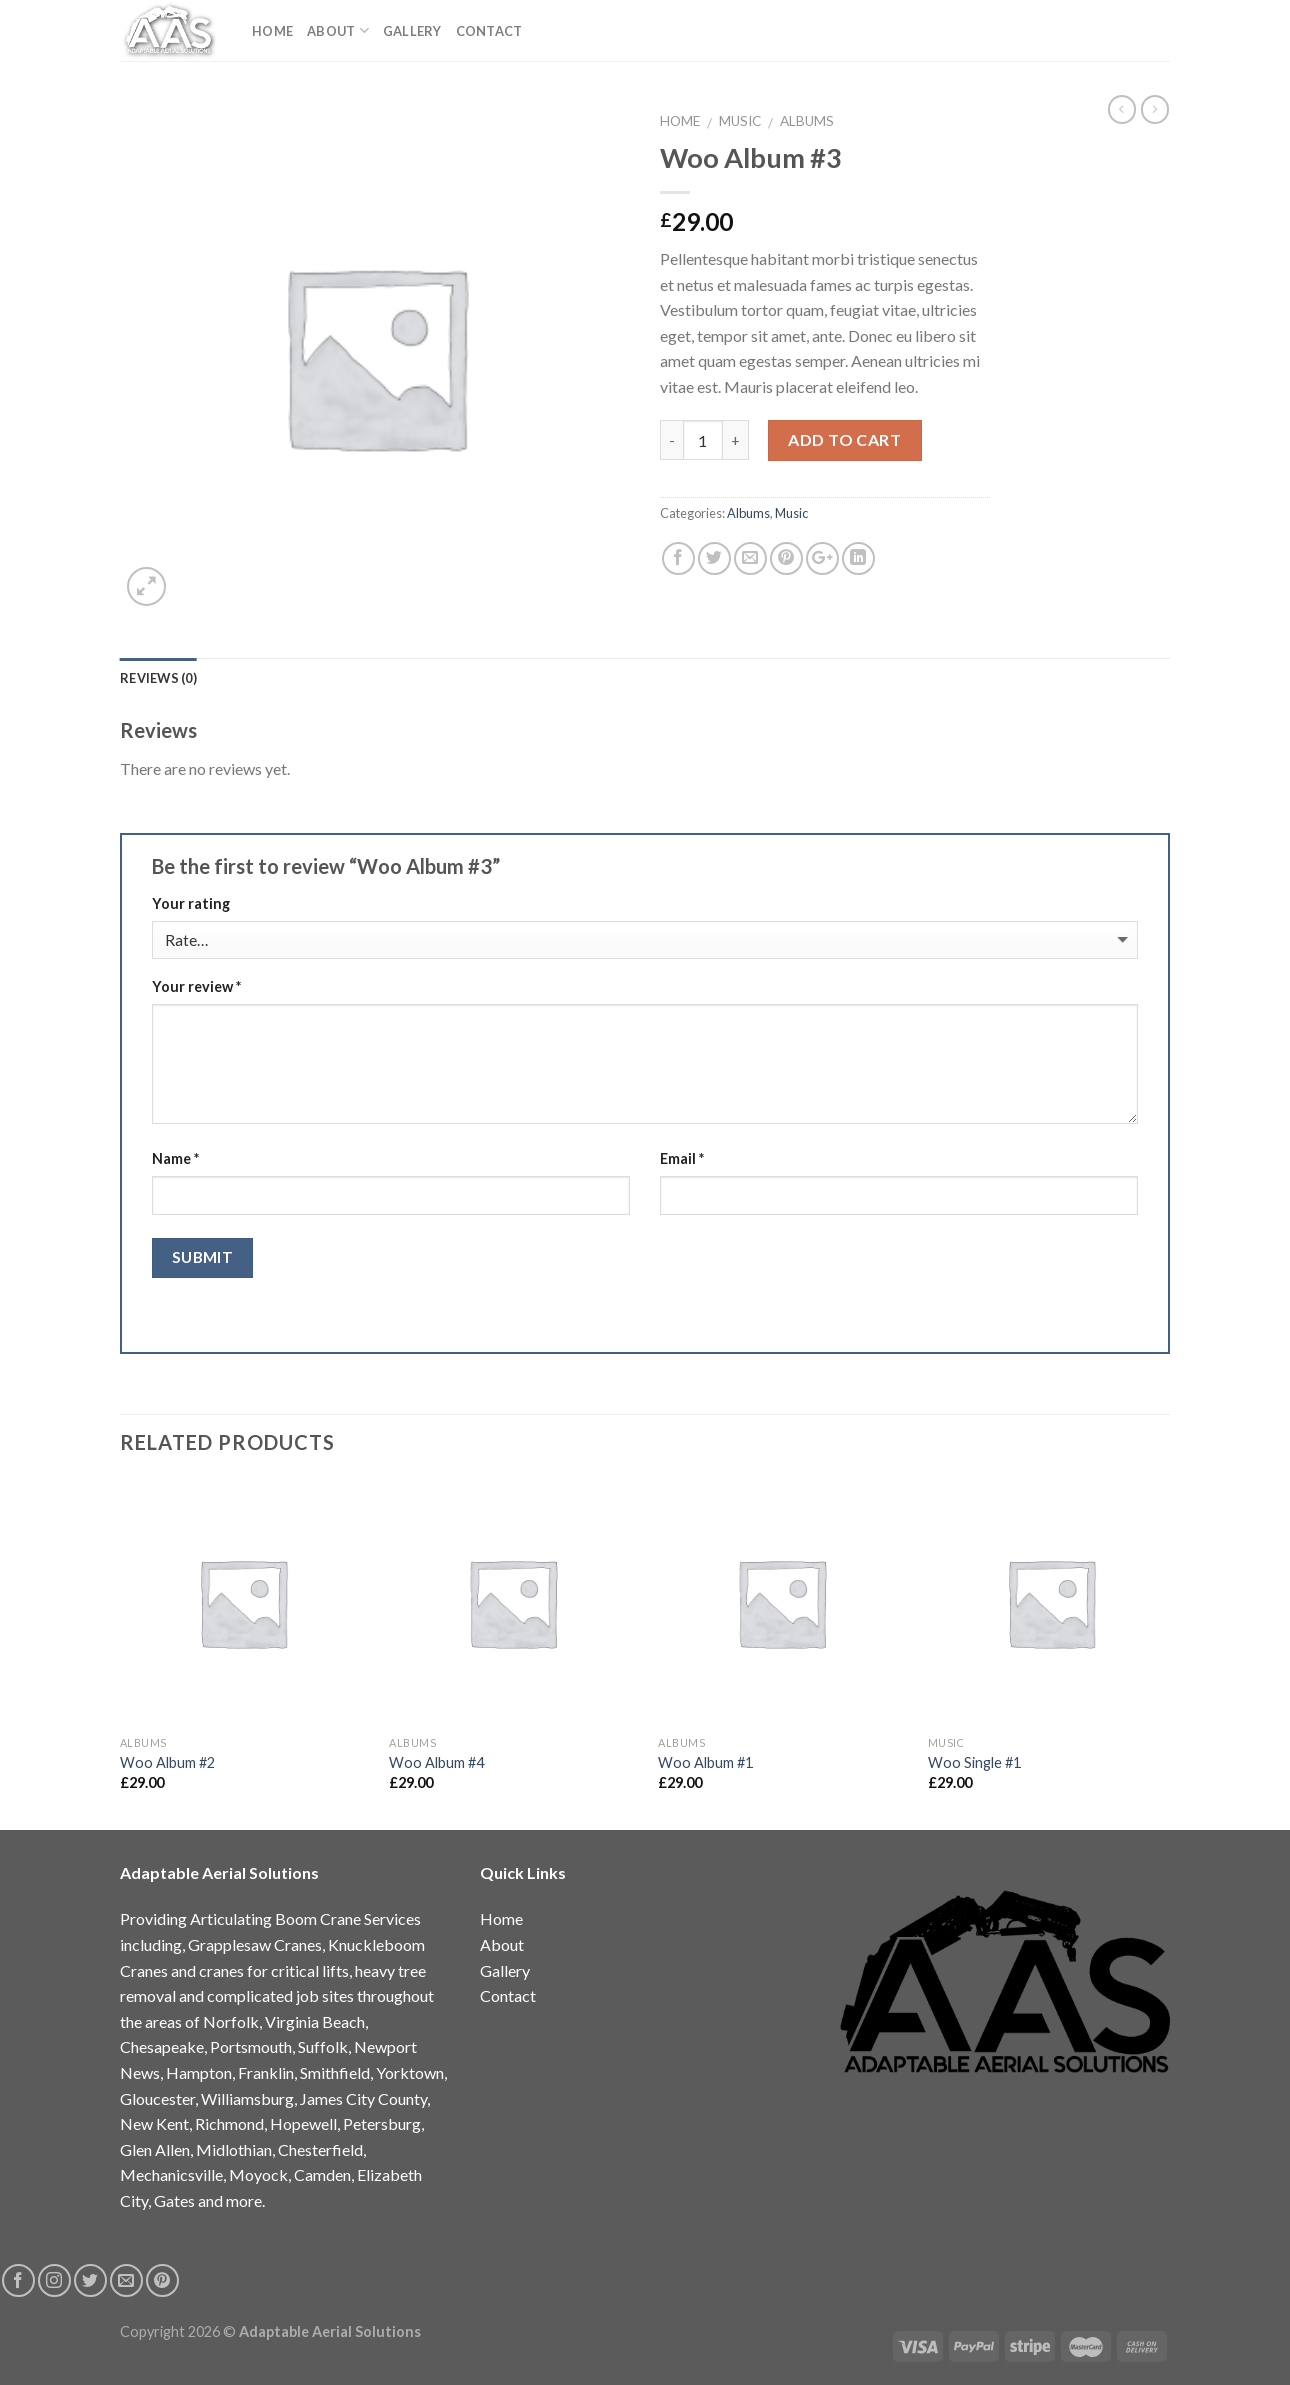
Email (682, 1158)
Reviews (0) (158, 678)
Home (272, 31)
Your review (196, 986)
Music (740, 121)
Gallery (412, 31)
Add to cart (844, 439)
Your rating (191, 903)
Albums (807, 121)
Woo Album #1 (705, 1762)
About (338, 30)
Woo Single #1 (974, 1762)
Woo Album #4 (436, 1762)
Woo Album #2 (167, 1762)
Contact (489, 31)
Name (175, 1158)
